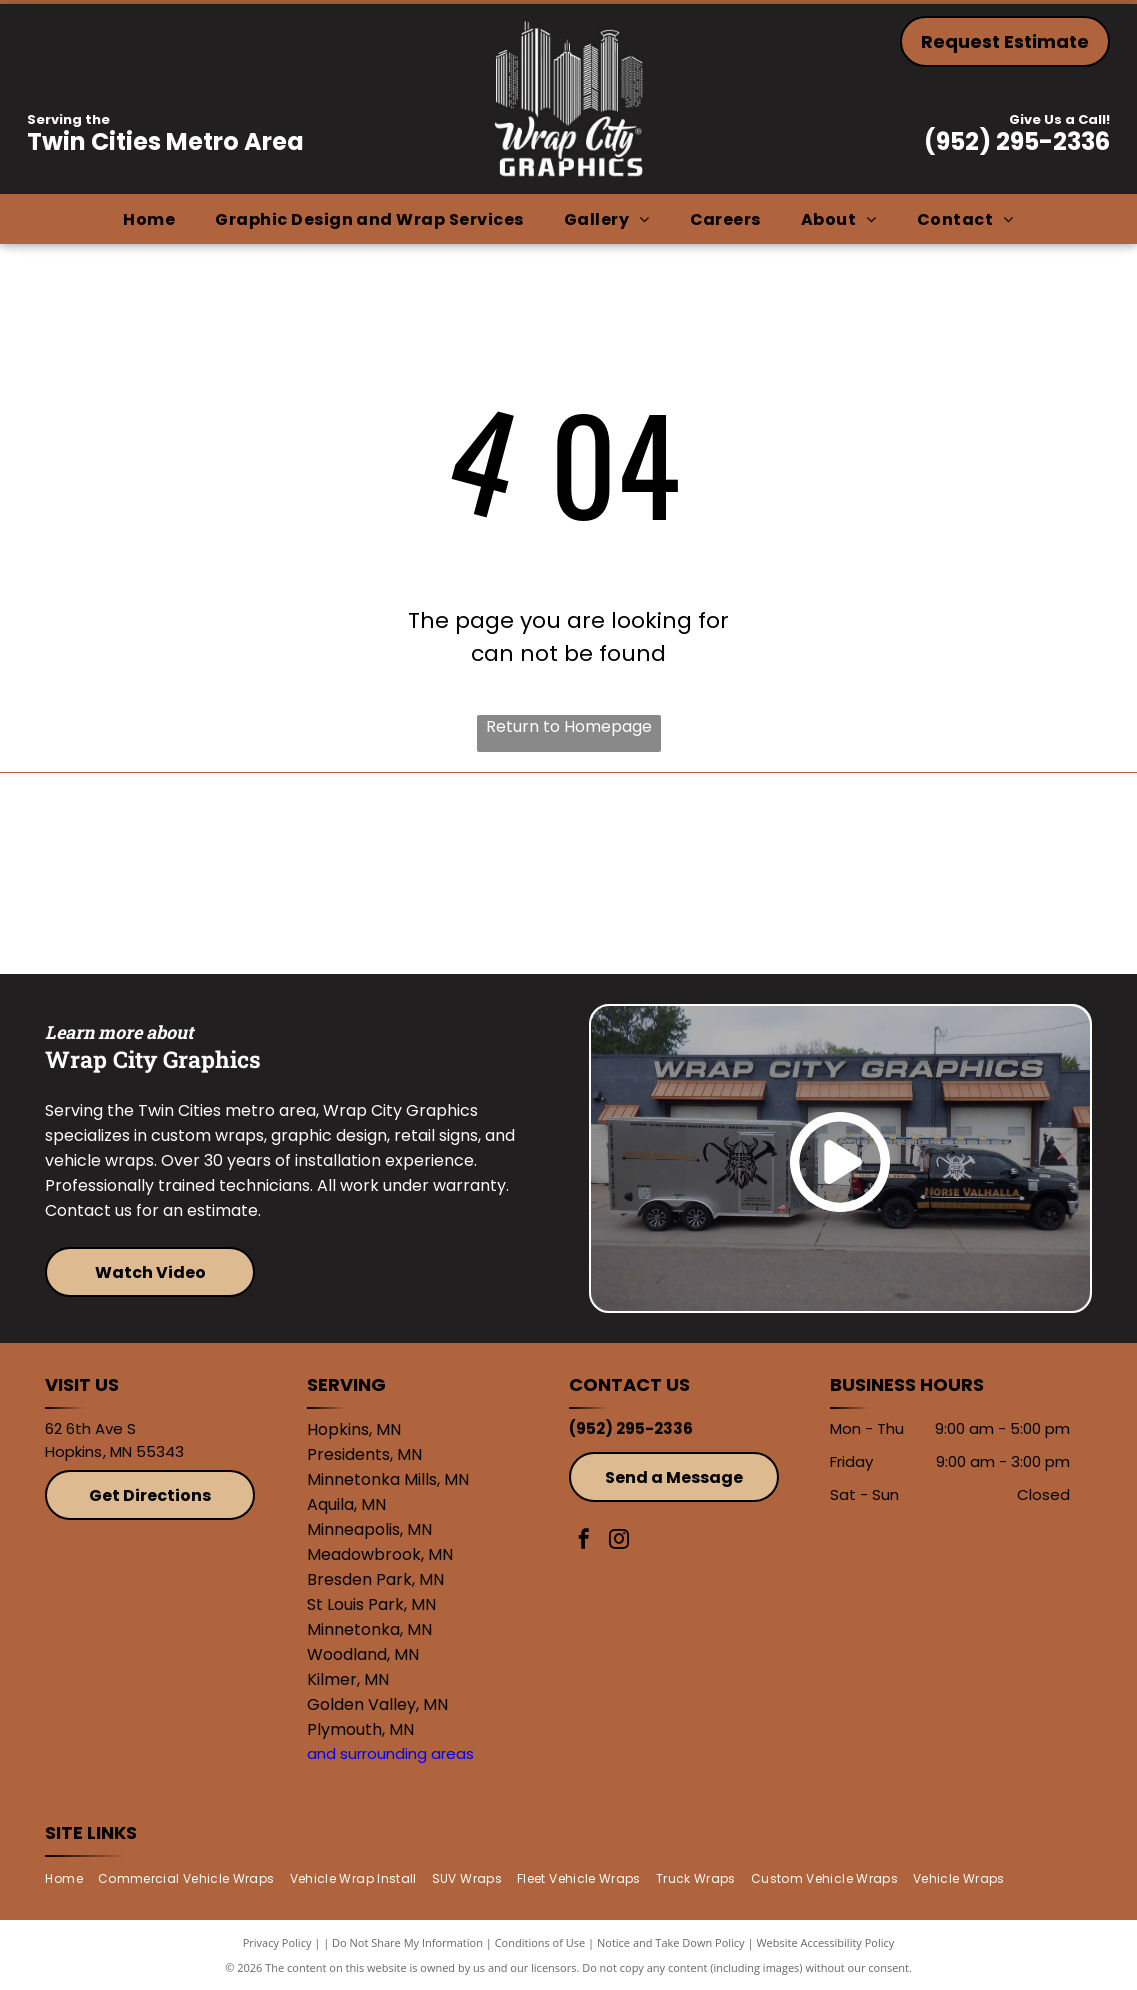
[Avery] (700, 874)
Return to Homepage (569, 726)
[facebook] (584, 1541)
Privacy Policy (277, 1942)
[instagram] (619, 1541)
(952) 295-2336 (1017, 141)
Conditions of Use (540, 1942)
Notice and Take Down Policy (671, 1942)
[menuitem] (149, 219)
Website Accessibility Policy (825, 1942)
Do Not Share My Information (407, 1942)
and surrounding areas (390, 1753)
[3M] (438, 874)
